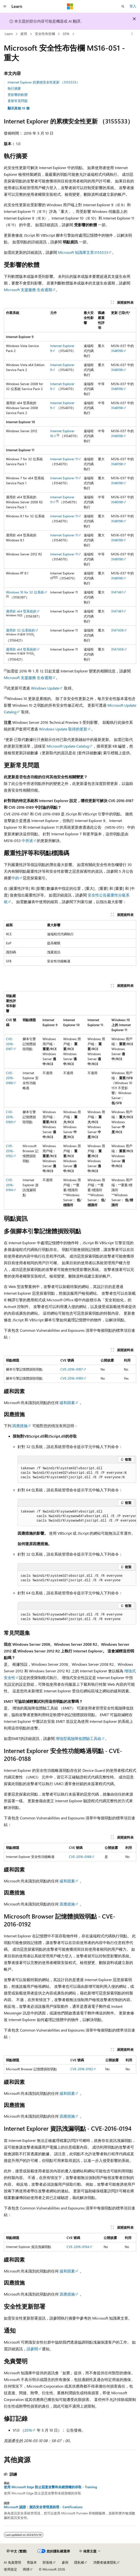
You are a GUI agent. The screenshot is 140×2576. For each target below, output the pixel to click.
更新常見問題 (18, 100)
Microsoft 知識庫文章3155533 (83, 252)
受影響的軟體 (18, 94)
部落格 (48, 2562)
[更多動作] (132, 34)
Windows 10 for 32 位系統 (25, 592)
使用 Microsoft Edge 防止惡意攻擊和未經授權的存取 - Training (50, 2487)
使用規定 (10, 2569)
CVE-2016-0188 (10, 1078)
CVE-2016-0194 (10, 1185)
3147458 (117, 630)
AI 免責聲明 (12, 2562)
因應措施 (20, 1425)
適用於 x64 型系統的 (21, 611)
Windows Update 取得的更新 (63, 728)
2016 (66, 33)
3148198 (117, 350)
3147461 (117, 592)
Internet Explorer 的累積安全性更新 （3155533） (44, 82)
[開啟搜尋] (123, 6)
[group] (77, 1516)
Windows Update (45, 688)
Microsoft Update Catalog (68, 746)
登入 (133, 6)
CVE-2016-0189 (10, 1117)
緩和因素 (67, 1402)
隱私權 (79, 2562)
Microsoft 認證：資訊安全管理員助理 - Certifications (43, 2507)
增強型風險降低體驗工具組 (78, 1738)
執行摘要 (14, 88)
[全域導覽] (5, 6)
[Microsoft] (70, 6)
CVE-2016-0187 (10, 1044)
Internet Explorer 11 (64, 459)
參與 (65, 2562)
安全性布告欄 (45, 33)
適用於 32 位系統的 (20, 630)
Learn (9, 33)
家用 (23, 33)
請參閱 (32, 2348)
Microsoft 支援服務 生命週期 (28, 289)
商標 (26, 2569)
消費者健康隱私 (104, 2562)
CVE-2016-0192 (10, 1151)
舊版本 (32, 2562)
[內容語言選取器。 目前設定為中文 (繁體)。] (17, 2551)
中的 (15, 877)
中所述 (27, 840)
